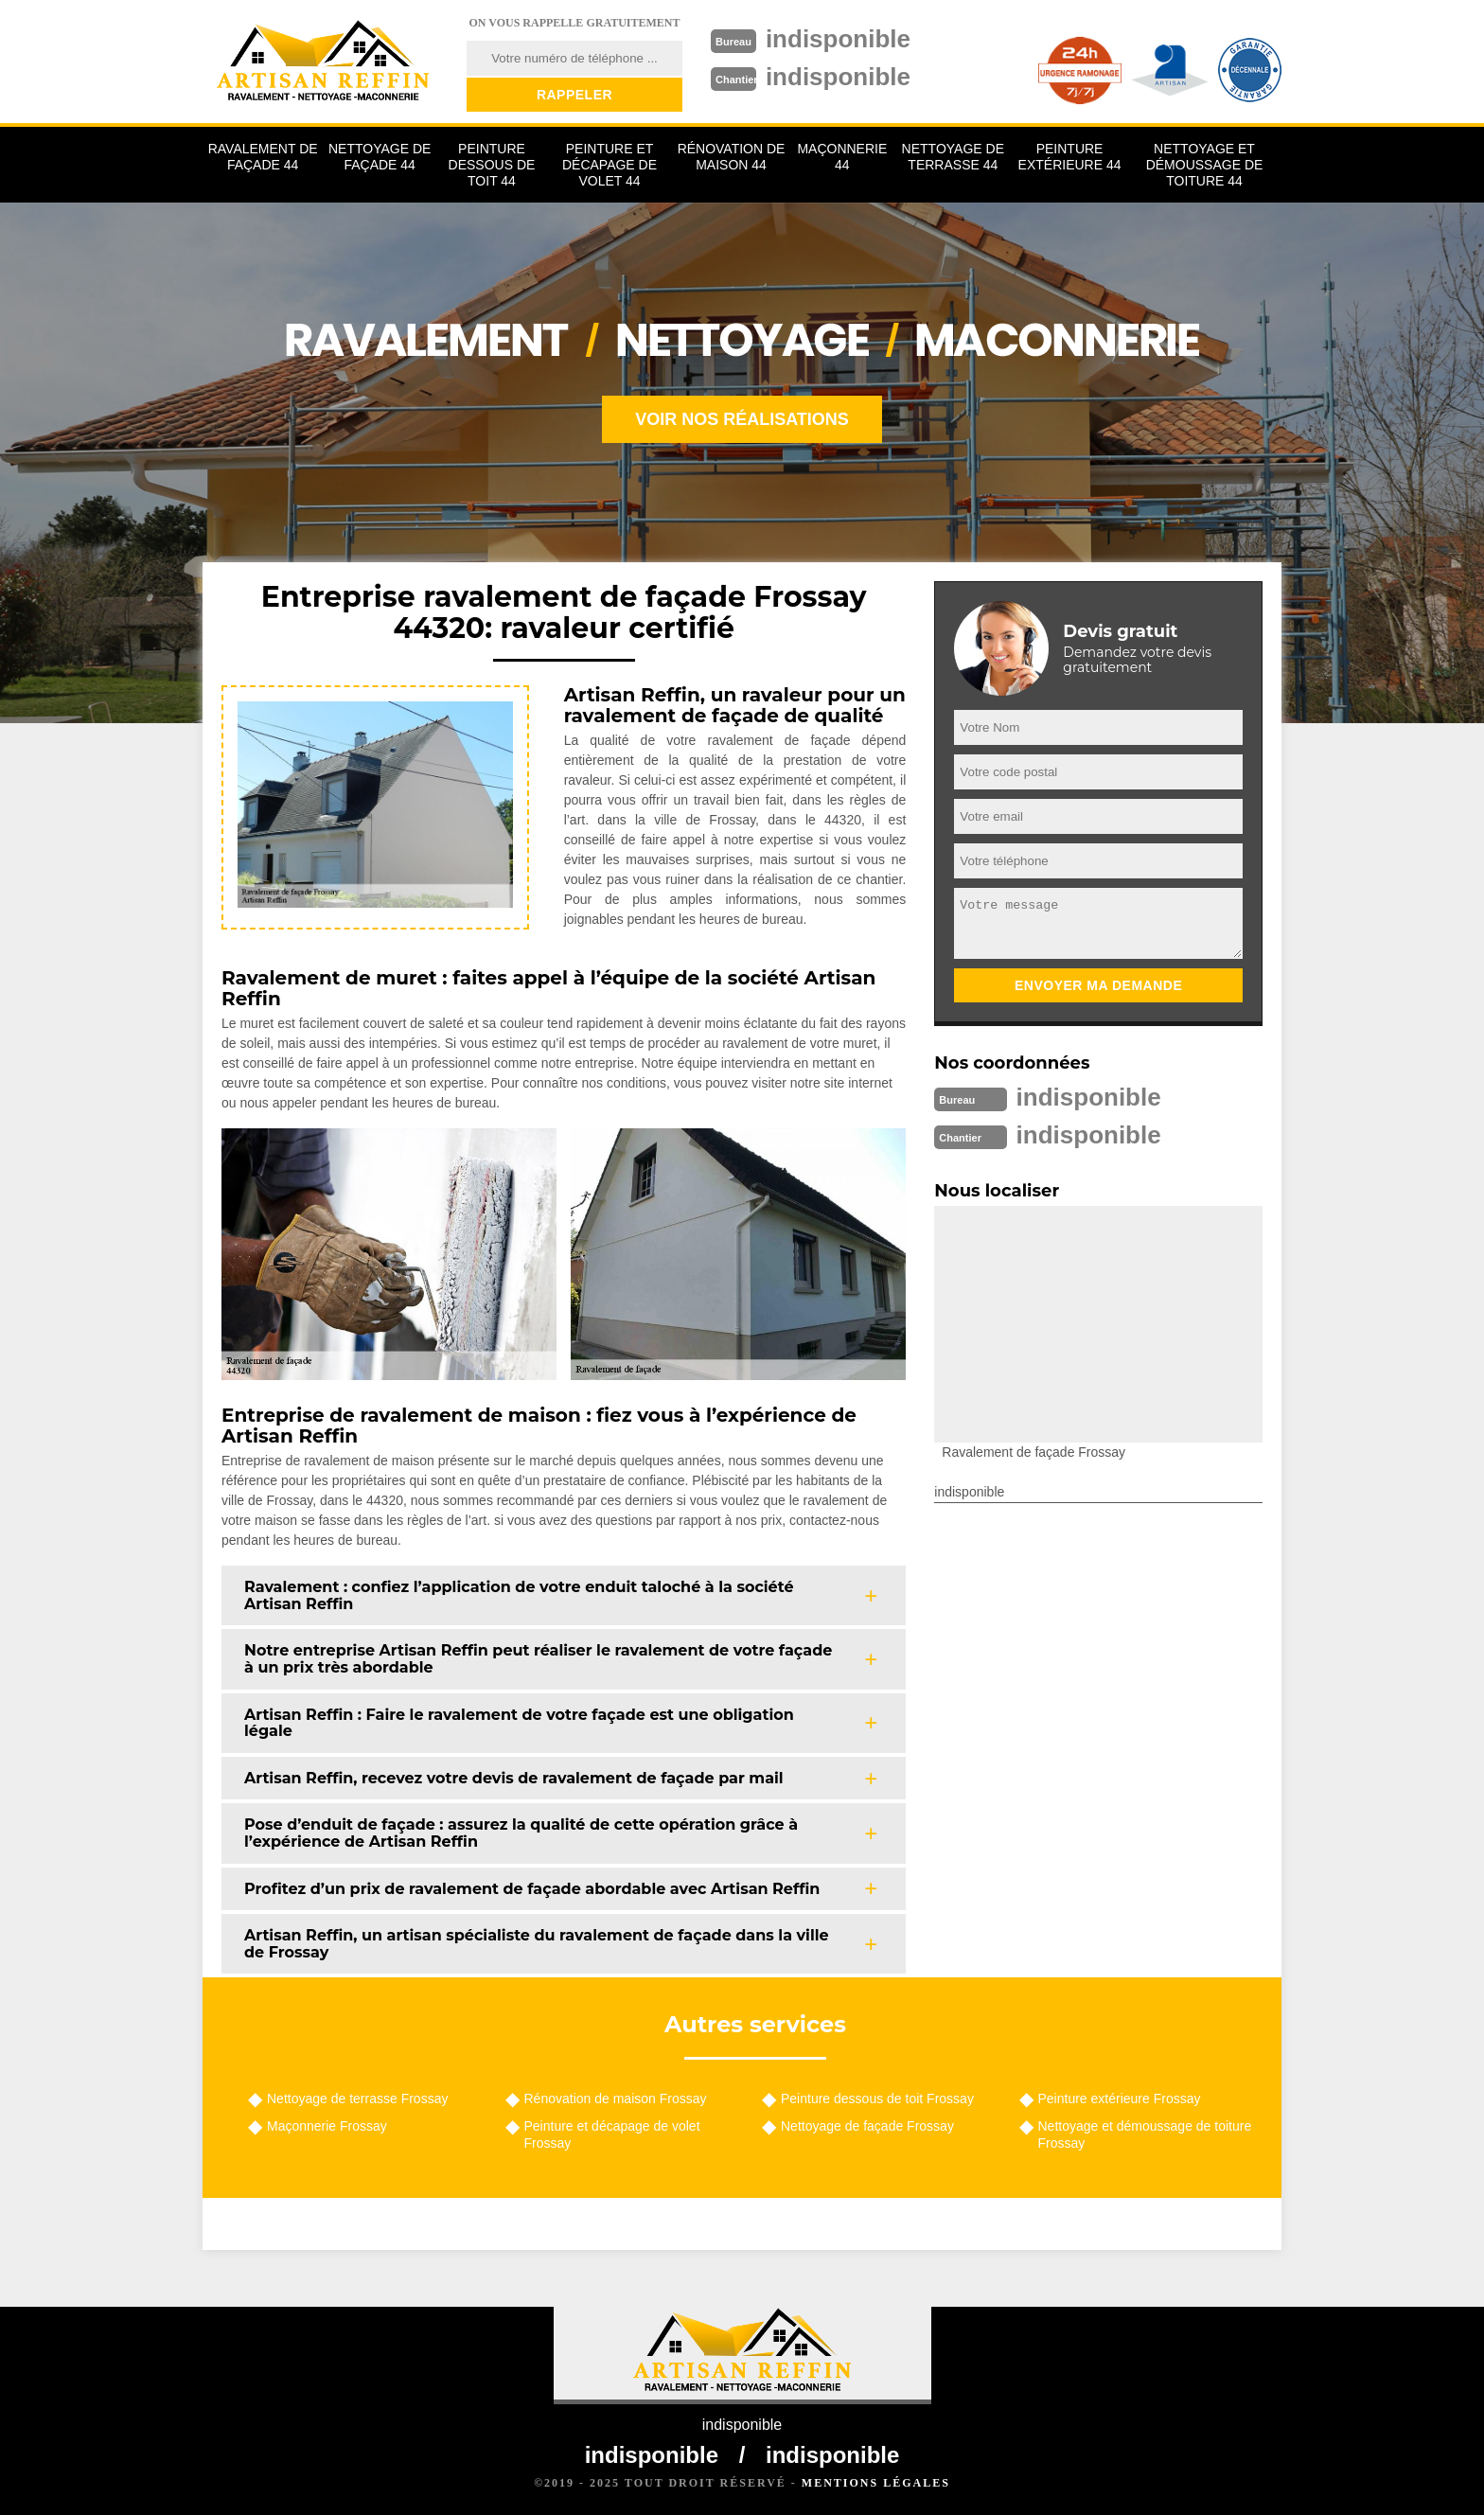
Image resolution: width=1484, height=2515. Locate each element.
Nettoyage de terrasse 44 (953, 156)
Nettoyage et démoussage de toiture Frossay (1145, 2134)
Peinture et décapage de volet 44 (609, 164)
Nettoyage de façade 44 (379, 156)
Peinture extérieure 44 (1070, 156)
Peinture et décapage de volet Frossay (612, 2134)
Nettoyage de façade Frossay (867, 2126)
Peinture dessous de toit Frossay (877, 2098)
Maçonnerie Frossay (327, 2126)
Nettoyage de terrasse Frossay (357, 2098)
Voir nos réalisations (742, 419)
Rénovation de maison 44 (732, 156)
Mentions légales (876, 2482)
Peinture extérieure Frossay (1119, 2098)
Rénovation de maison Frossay (615, 2098)
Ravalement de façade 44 (263, 156)
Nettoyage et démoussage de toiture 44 (1204, 164)
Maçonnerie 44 (842, 156)
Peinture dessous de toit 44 (492, 164)
